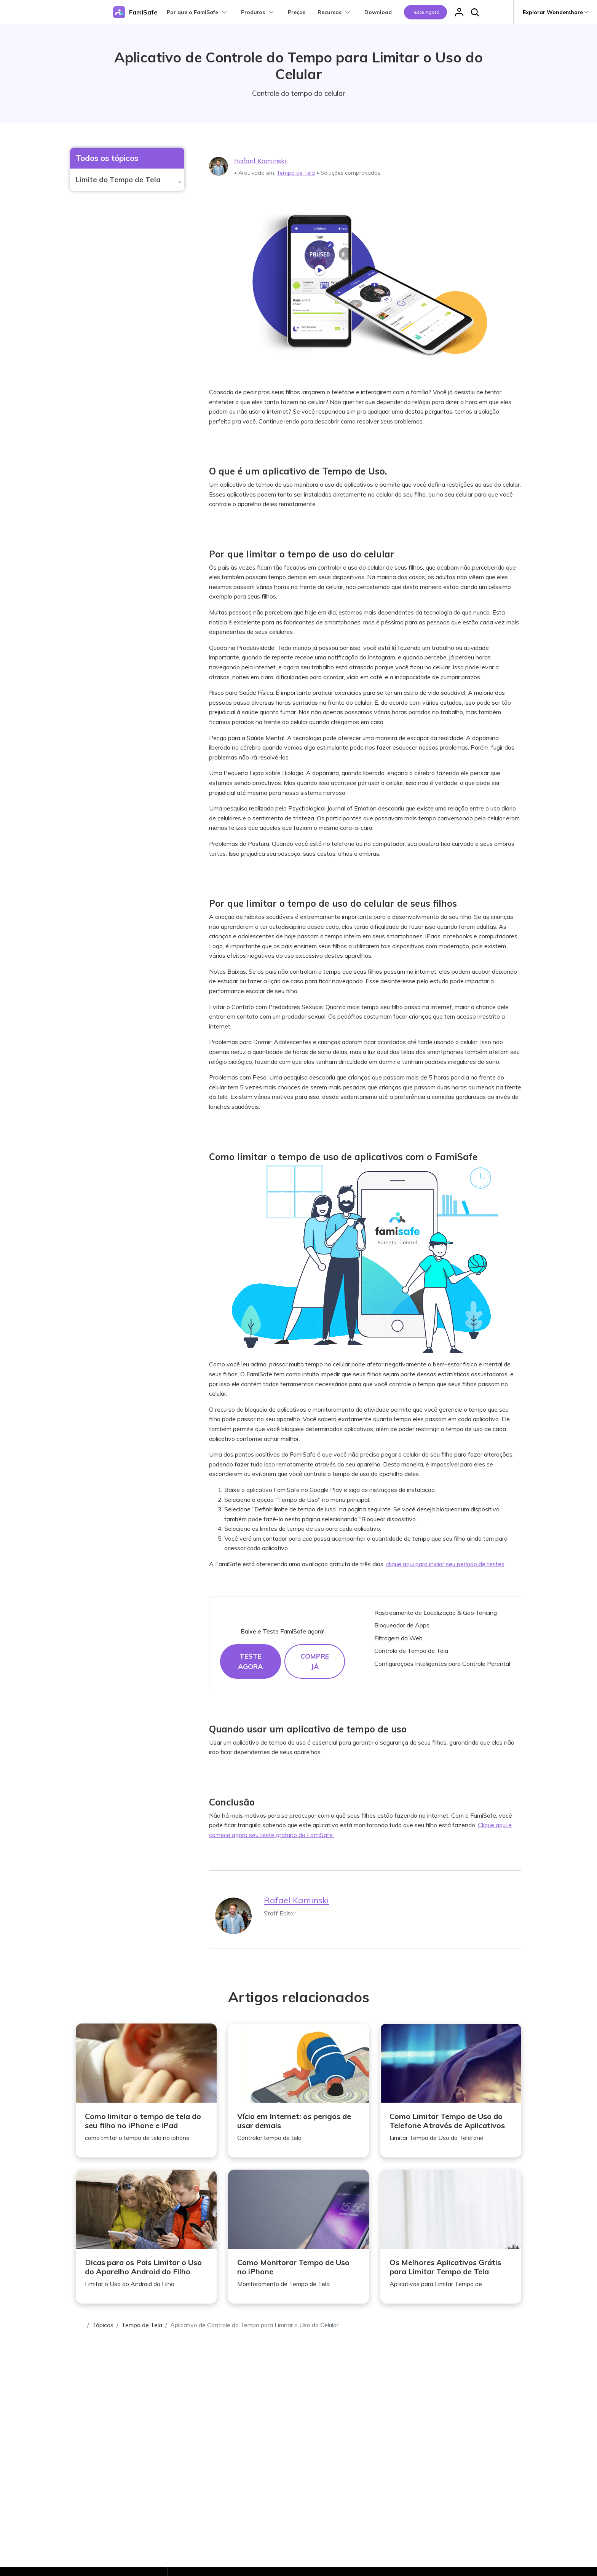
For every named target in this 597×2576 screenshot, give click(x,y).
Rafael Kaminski (260, 160)
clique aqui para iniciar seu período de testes (445, 1564)
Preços (296, 12)
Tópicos (102, 2325)
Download (378, 12)
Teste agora (425, 12)
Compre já (314, 1661)
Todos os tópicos (107, 158)
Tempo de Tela (296, 172)
